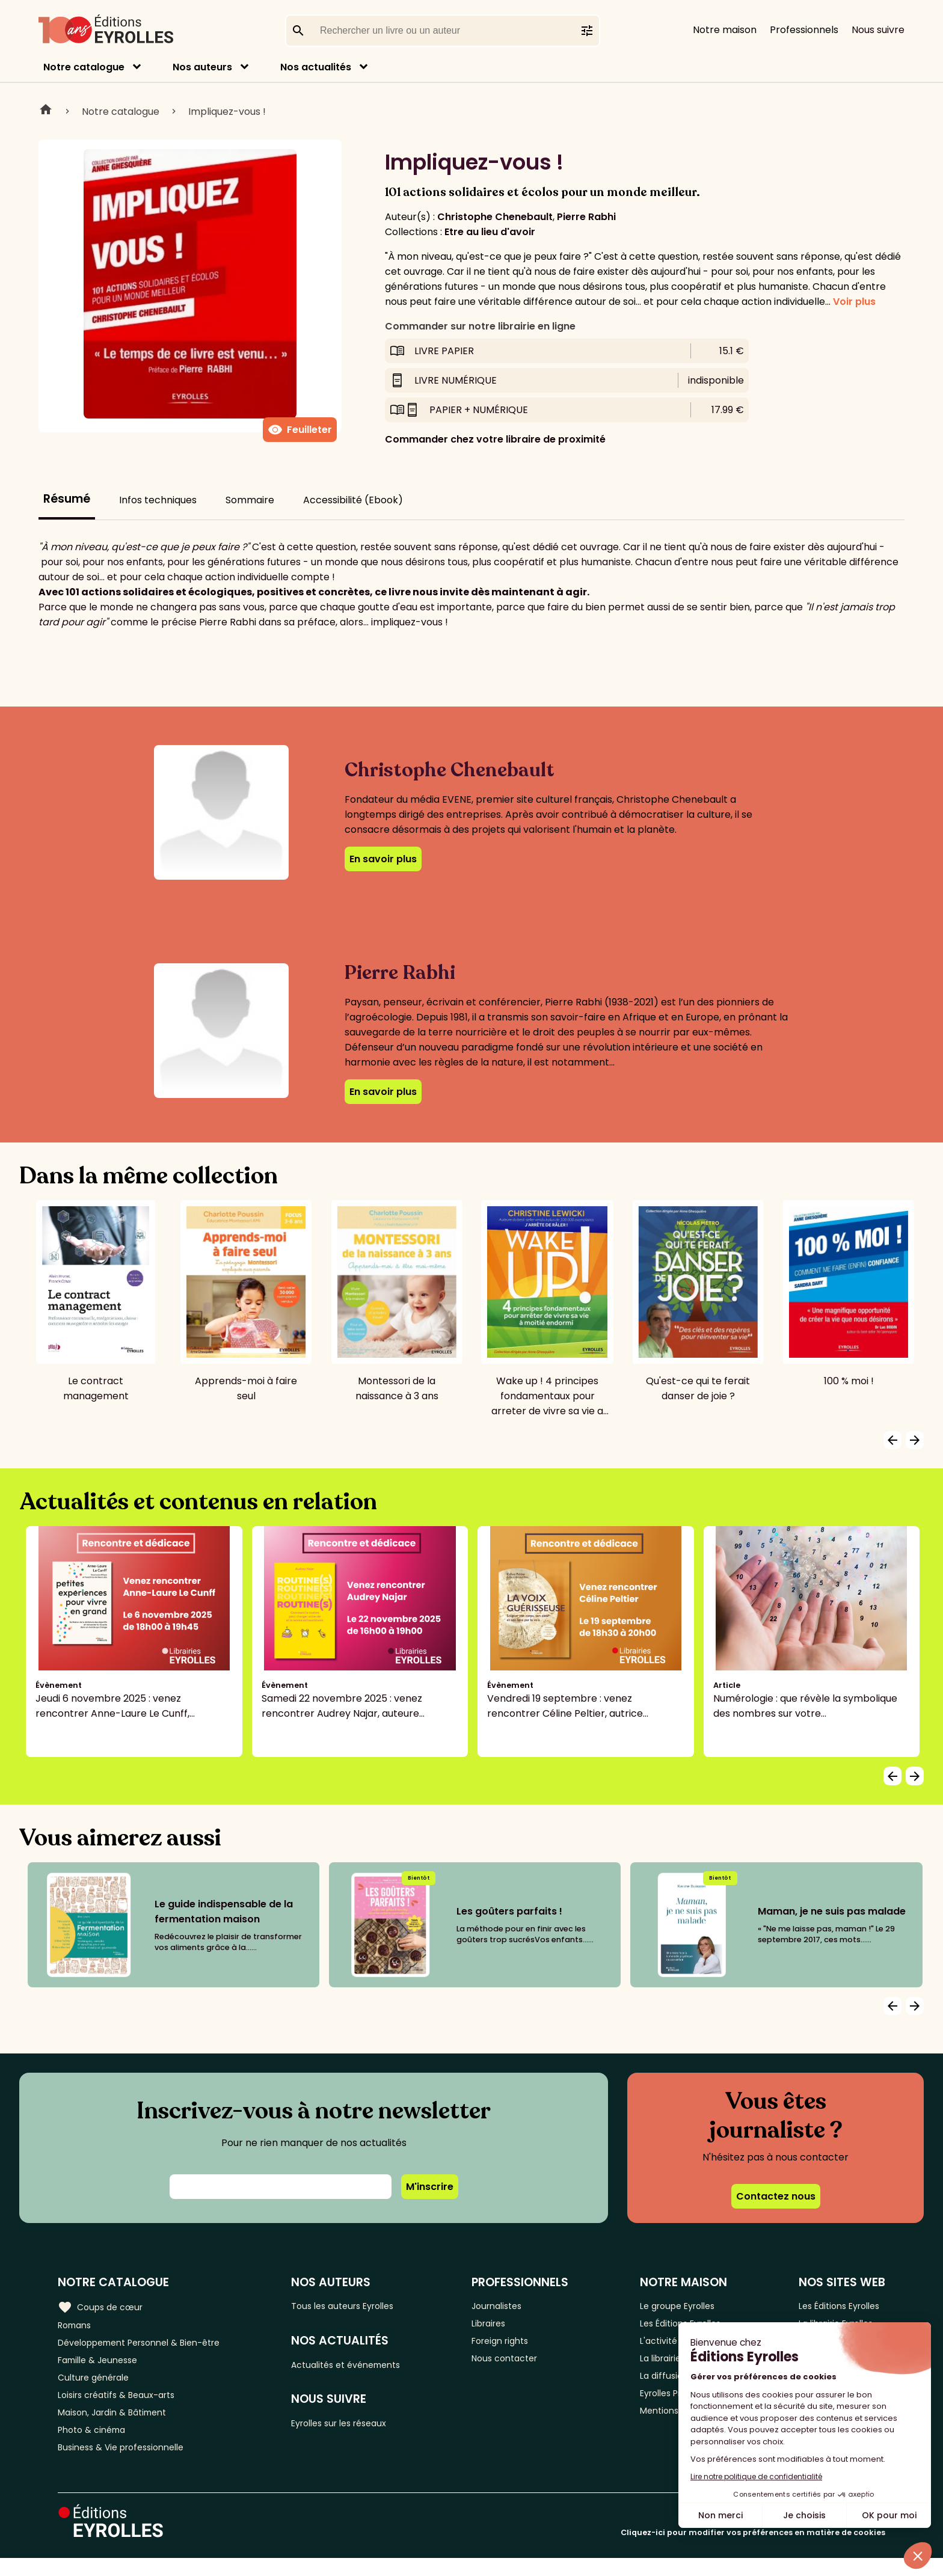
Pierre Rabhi (586, 217)
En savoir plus (383, 859)
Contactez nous (776, 2196)
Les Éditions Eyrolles (839, 2306)
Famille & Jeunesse (103, 2365)
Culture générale (98, 2385)
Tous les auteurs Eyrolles (360, 2306)
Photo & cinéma (96, 2445)
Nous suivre (878, 30)
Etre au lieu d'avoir (489, 232)
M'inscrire (429, 2187)
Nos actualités (315, 67)
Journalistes (512, 2306)
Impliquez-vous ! (227, 111)
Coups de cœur (104, 2306)
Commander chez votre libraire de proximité (495, 439)
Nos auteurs (202, 67)
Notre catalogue (83, 67)
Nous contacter (521, 2365)
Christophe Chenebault (495, 217)
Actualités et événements (364, 2367)
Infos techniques (158, 500)
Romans (77, 2325)
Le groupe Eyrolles (682, 2306)
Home (45, 111)
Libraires (504, 2325)
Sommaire (250, 500)
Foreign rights (516, 2345)
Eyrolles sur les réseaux (357, 2428)
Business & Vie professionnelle (128, 2464)
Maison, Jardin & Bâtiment (119, 2425)
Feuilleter (300, 430)
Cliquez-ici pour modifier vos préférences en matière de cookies (753, 2550)
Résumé (66, 499)
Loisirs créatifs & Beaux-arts (123, 2405)
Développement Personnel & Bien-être (151, 2345)
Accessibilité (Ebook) (353, 500)
